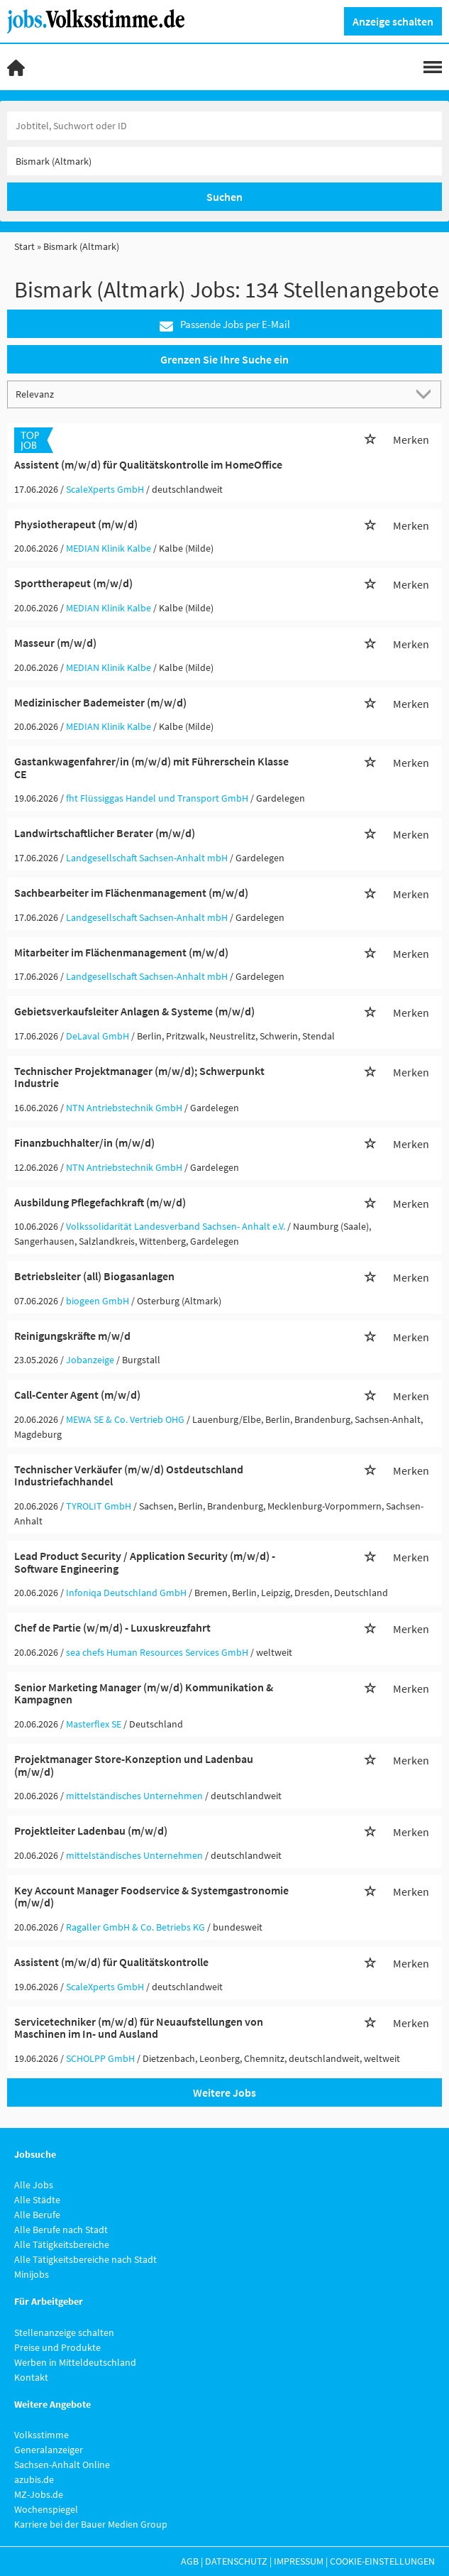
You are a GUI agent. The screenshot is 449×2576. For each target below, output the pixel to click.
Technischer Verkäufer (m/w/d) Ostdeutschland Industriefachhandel (128, 1475)
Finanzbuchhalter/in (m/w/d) (84, 1142)
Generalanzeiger (48, 2449)
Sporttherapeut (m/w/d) (73, 583)
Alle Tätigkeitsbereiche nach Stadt (85, 2259)
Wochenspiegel (46, 2509)
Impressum (298, 2561)
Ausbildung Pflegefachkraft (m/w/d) (100, 1202)
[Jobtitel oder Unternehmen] (224, 125)
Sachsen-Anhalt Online (62, 2464)
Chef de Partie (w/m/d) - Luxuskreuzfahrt (112, 1627)
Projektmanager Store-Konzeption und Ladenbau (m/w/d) (133, 1765)
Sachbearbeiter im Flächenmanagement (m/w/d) (131, 892)
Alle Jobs (33, 2184)
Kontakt (31, 2377)
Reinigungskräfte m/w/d (72, 1335)
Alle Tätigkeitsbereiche (61, 2244)
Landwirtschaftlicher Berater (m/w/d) (104, 833)
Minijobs (31, 2274)
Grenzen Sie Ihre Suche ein (224, 359)
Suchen (224, 197)
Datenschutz (236, 2561)
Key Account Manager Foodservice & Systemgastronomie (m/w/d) (151, 1896)
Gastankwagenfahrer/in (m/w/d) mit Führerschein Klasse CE (151, 767)
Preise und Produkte (57, 2347)
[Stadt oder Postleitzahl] (224, 161)
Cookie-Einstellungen (382, 2561)
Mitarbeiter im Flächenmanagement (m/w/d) (121, 952)
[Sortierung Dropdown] (426, 393)
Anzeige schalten (393, 21)
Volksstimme (41, 2434)
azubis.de (34, 2479)
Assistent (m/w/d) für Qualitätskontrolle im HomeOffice (148, 464)
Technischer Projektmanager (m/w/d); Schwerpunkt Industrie (139, 1077)
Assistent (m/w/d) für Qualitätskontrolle (111, 1962)
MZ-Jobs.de (38, 2494)
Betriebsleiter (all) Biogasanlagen (94, 1276)
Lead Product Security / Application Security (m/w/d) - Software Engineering (144, 1562)
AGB (190, 2561)
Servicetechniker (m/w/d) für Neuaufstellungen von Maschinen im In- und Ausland (138, 2027)
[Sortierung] (210, 393)
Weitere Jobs (224, 2092)
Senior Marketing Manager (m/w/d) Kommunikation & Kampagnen (143, 1693)
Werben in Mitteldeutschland (75, 2362)
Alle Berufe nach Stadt (61, 2229)
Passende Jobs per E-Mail (225, 324)
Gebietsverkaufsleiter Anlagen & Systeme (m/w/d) (134, 1011)
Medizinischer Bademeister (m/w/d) (100, 702)
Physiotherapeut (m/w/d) (76, 524)
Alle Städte (37, 2199)
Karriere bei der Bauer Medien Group (90, 2524)
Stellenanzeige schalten (64, 2332)
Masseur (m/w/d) (55, 642)
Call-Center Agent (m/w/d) (77, 1394)
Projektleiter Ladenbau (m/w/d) (90, 1830)
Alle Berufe (37, 2214)
